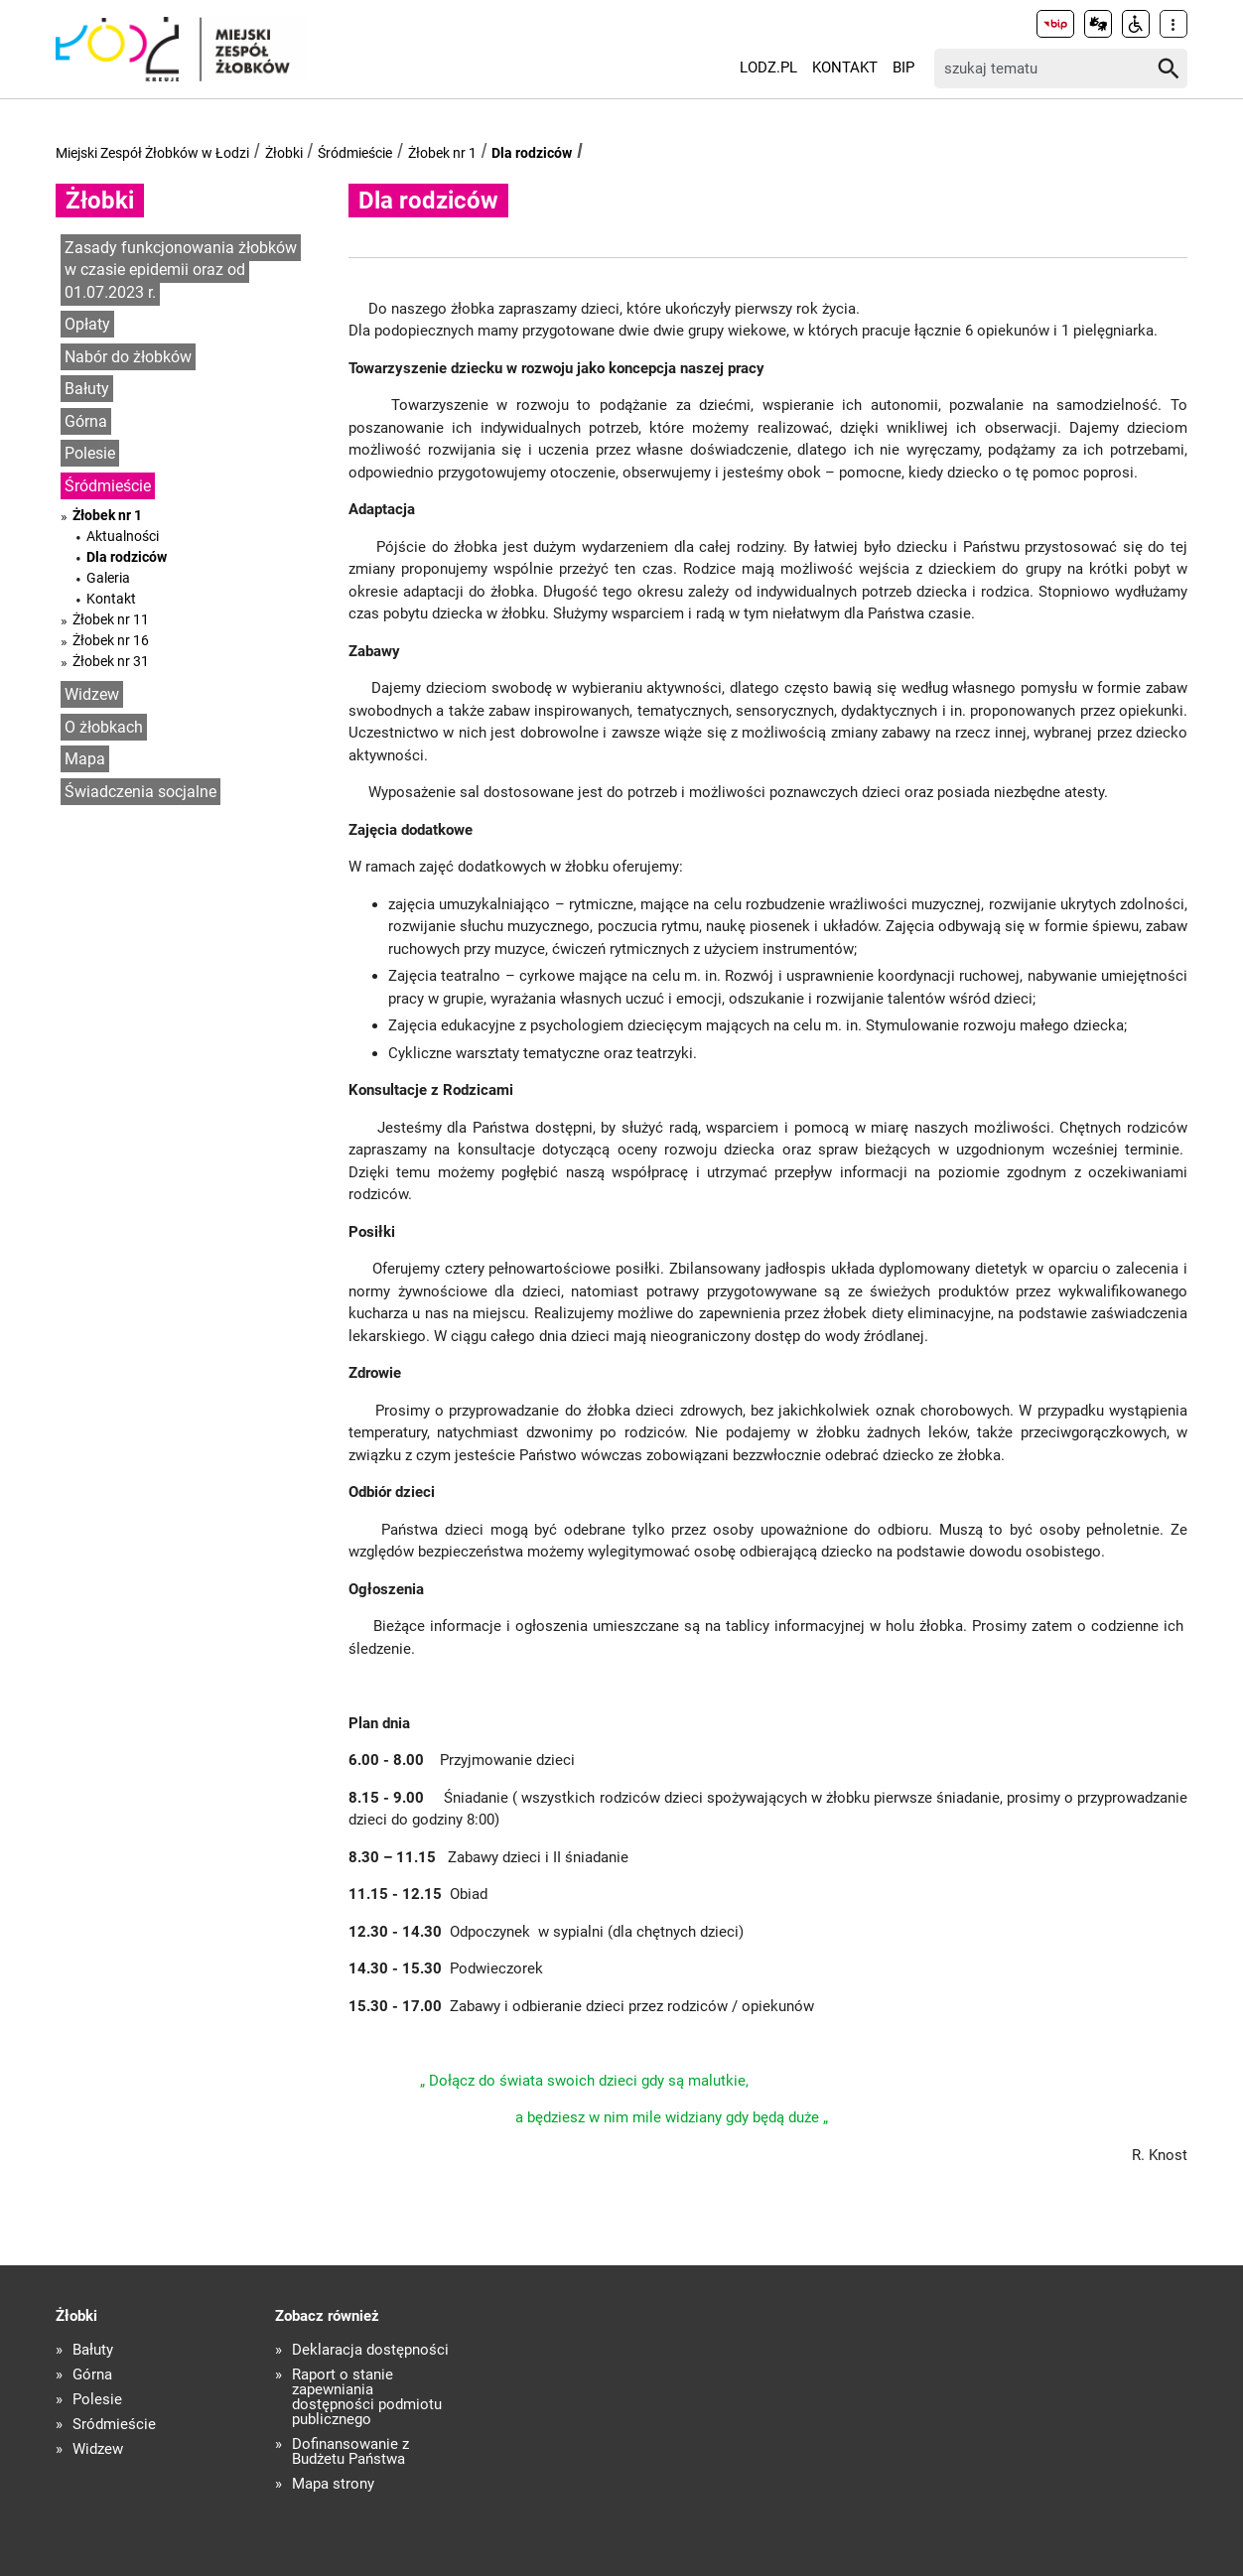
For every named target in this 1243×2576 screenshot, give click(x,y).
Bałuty (87, 388)
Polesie (90, 453)
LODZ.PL (768, 67)
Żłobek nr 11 (110, 619)
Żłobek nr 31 (110, 661)
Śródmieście (355, 153)
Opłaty (87, 324)
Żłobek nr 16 (110, 640)
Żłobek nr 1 (442, 153)
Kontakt (845, 67)
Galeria (108, 578)
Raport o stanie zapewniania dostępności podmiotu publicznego (367, 2397)
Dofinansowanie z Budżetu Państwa (350, 2452)
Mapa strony (333, 2484)
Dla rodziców (531, 153)
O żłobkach (104, 727)
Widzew (92, 694)
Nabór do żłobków (128, 356)
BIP (903, 67)
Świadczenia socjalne (140, 791)
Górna (86, 421)
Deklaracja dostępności (370, 2350)
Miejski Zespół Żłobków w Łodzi (152, 153)
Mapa (85, 758)
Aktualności (122, 536)
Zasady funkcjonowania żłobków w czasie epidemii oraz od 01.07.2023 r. (181, 270)
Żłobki (284, 153)
